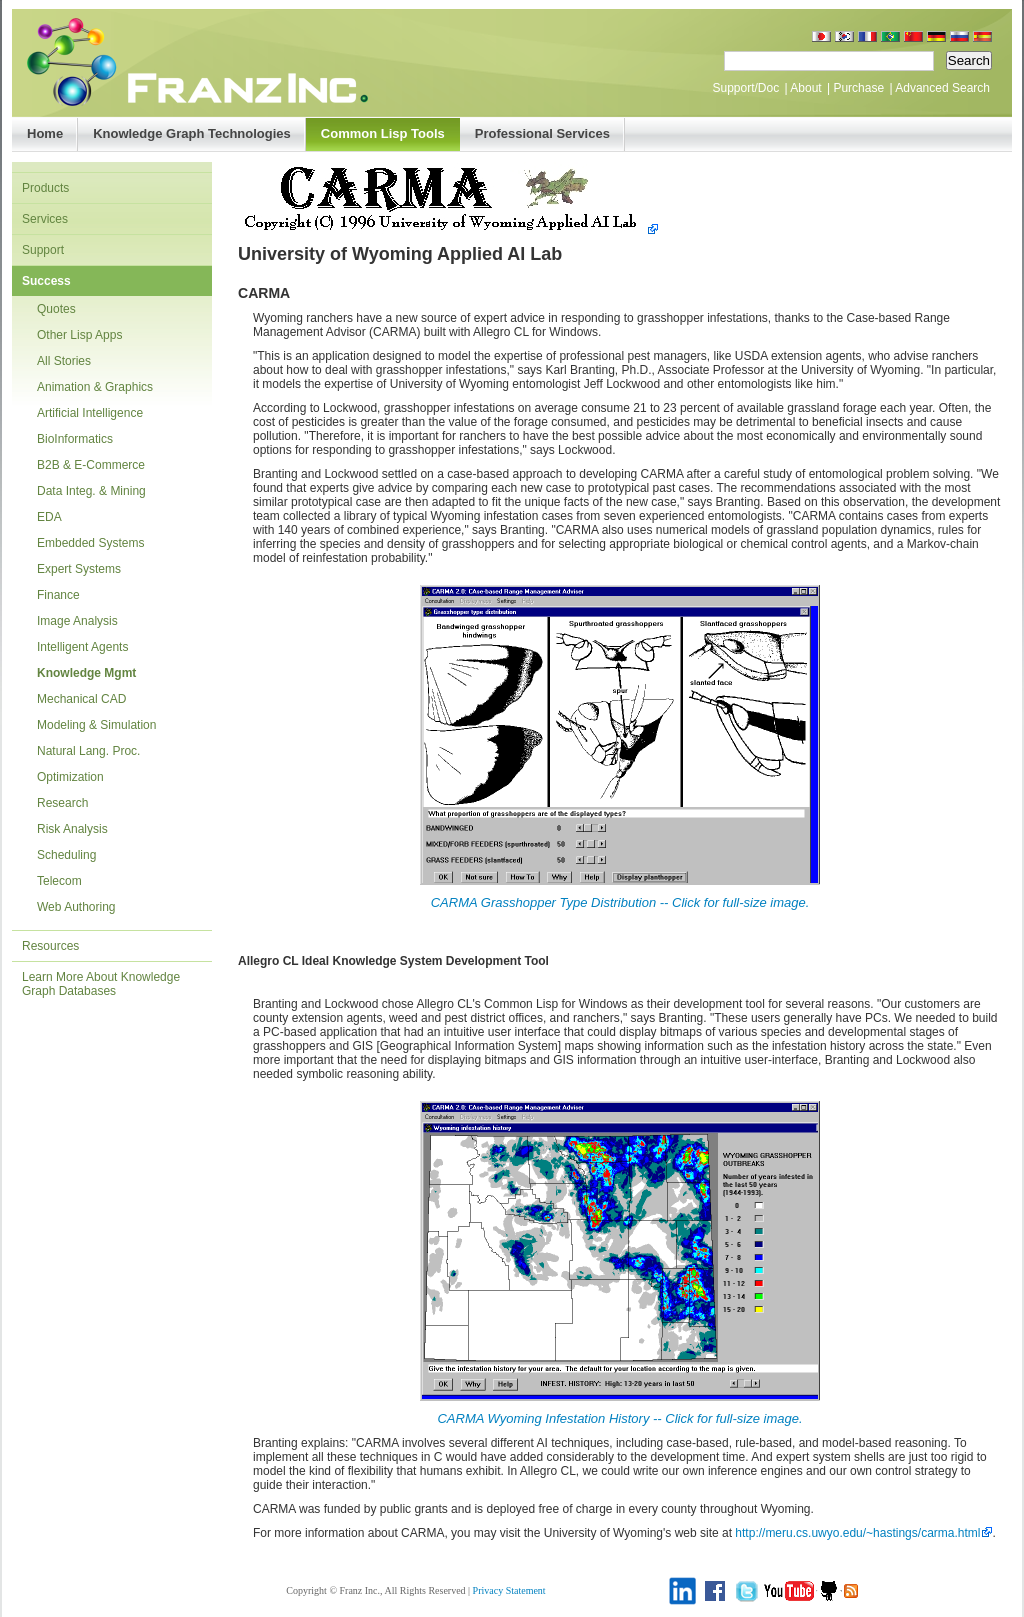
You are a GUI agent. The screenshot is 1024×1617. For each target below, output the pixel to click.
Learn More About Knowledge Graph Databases (101, 984)
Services (45, 219)
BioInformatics (75, 439)
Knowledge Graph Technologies (192, 133)
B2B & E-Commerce (91, 465)
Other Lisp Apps (79, 335)
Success (46, 281)
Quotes (56, 309)
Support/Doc (745, 88)
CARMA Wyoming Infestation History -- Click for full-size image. (619, 1418)
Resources (50, 946)
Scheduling (66, 855)
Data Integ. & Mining (91, 491)
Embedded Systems (90, 543)
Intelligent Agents (82, 647)
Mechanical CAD (81, 699)
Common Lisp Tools (383, 133)
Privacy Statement (509, 1590)
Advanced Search (942, 88)
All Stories (64, 361)
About (805, 88)
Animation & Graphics (95, 387)
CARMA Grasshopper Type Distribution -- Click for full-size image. (620, 902)
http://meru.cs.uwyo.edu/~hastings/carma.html (857, 1533)
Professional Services (542, 133)
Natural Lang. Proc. (88, 751)
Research (62, 803)
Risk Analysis (72, 829)
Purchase (858, 88)
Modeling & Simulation (96, 725)
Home (45, 133)
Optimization (70, 777)
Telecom (59, 881)
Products (45, 188)
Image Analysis (77, 621)
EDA (49, 517)
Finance (58, 595)
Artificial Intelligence (90, 413)
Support (43, 250)
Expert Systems (79, 569)
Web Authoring (76, 907)
